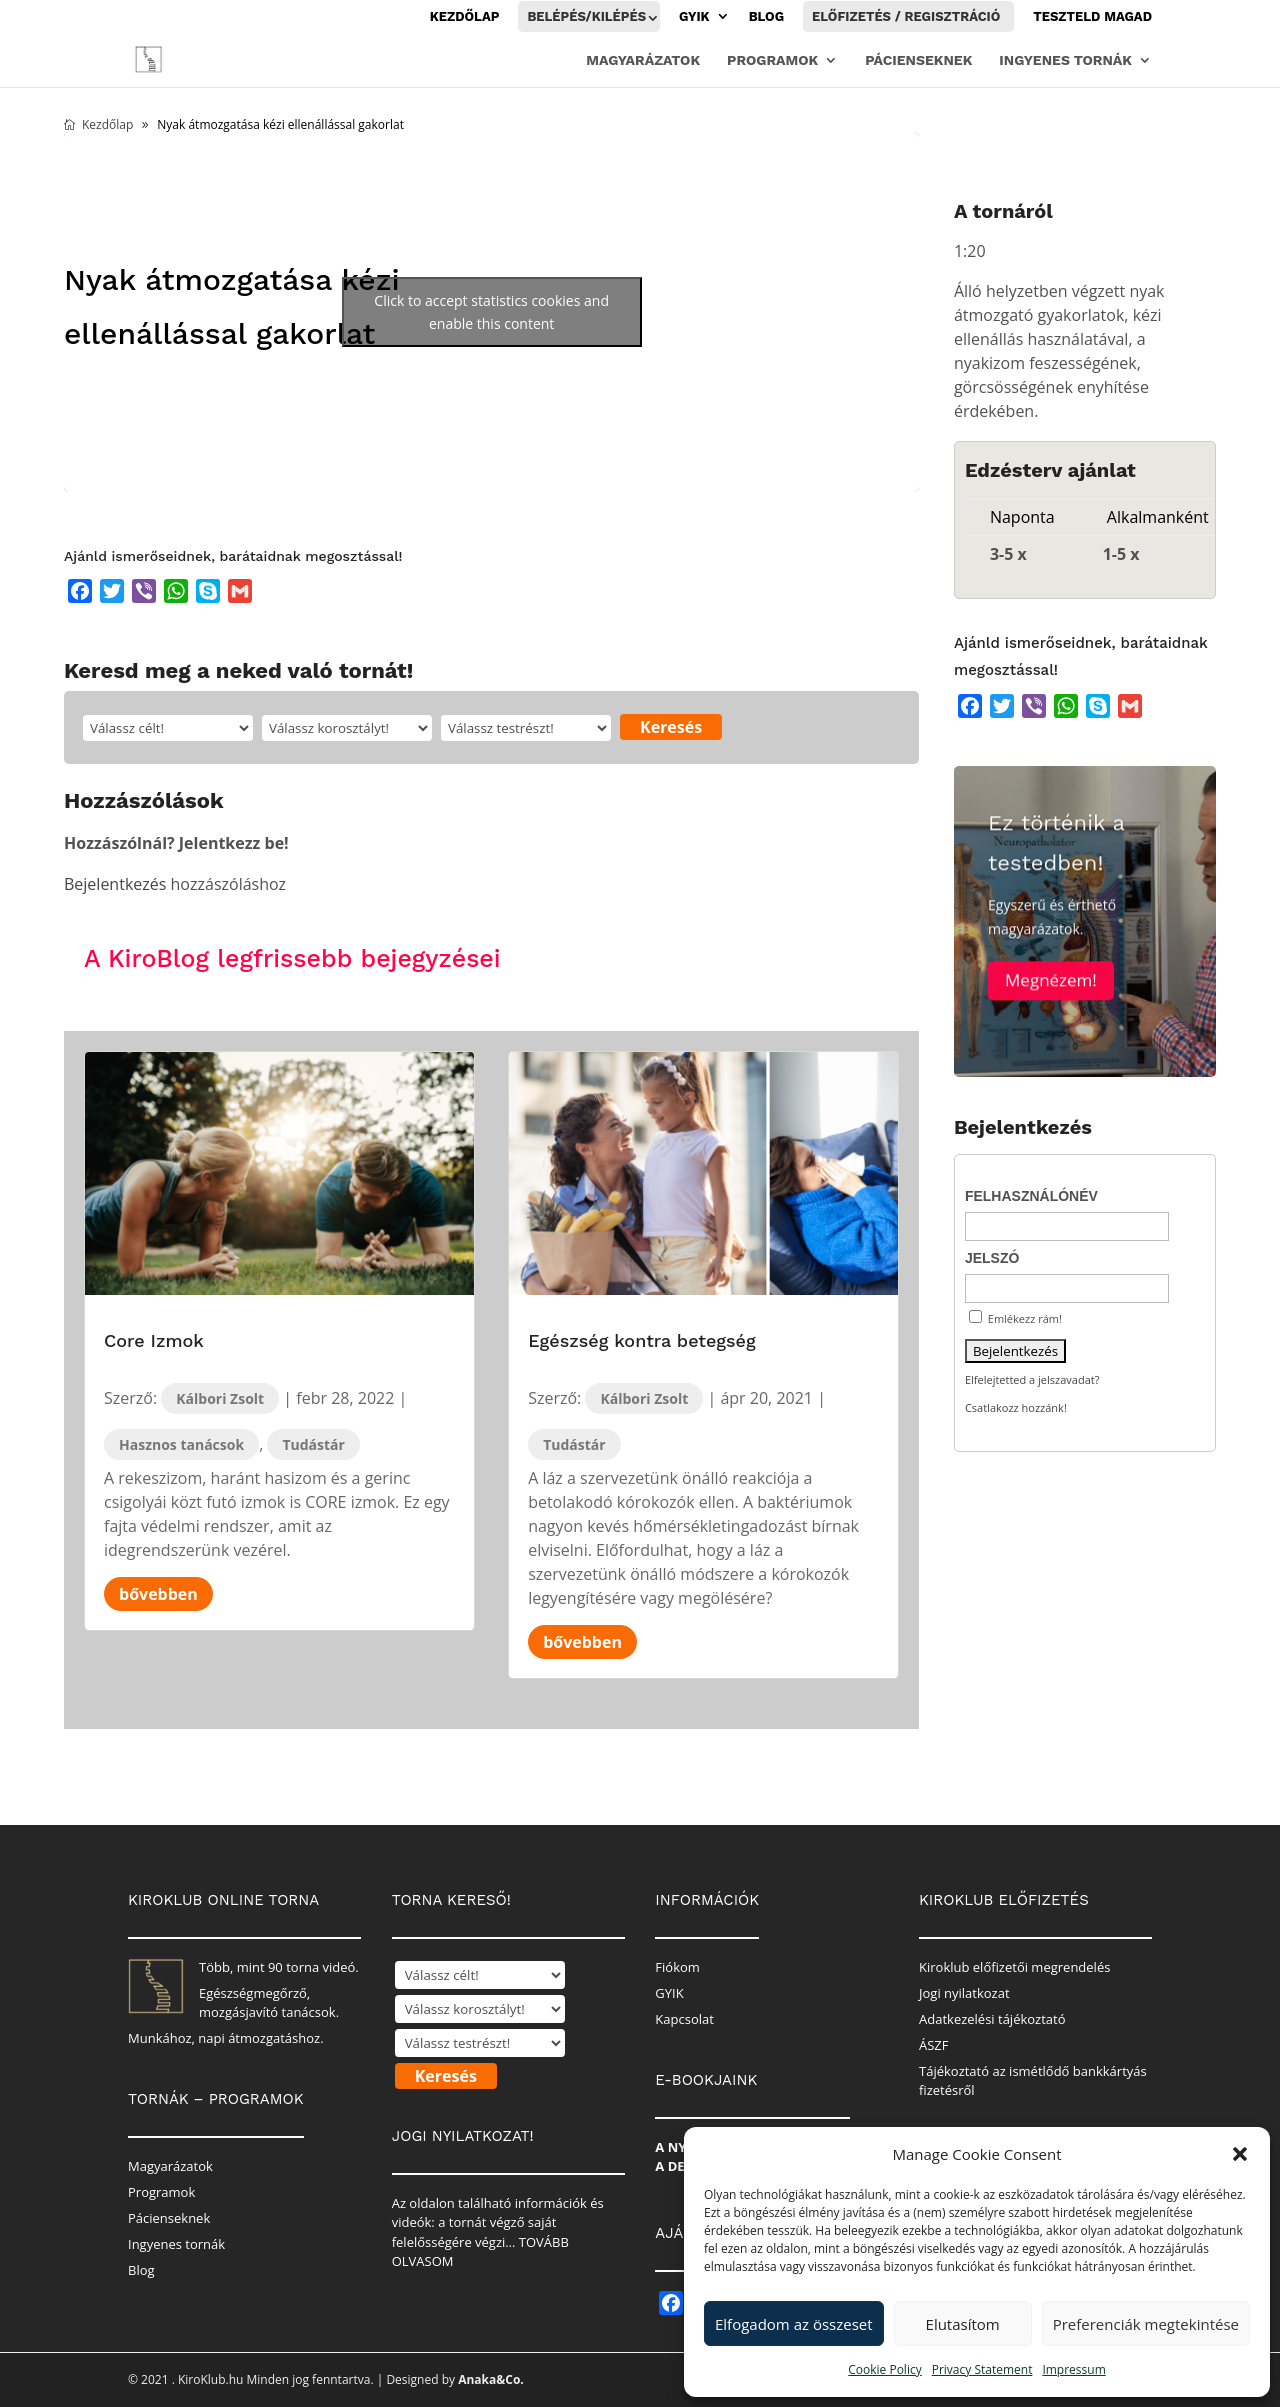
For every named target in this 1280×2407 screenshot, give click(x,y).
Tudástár (313, 1444)
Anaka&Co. (491, 2379)
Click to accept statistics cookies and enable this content (491, 312)
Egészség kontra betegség (642, 1340)
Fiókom (677, 1967)
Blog (766, 17)
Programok (772, 60)
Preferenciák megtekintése (1146, 2324)
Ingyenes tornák (1065, 60)
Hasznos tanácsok (181, 1444)
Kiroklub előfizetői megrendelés (1014, 1967)
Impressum (1073, 2369)
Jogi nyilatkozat (964, 1993)
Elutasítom (963, 2324)
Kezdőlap (465, 17)
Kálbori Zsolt (220, 1398)
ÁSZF (934, 2045)
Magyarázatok (643, 60)
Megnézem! (1051, 1002)
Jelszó (992, 1258)
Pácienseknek (918, 60)
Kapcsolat (684, 2019)
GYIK (694, 17)
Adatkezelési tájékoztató (992, 2019)
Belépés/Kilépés (586, 16)
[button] (1240, 2154)
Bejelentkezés (115, 884)
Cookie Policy (884, 2369)
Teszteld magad (1092, 17)
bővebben (158, 1594)
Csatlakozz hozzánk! (1016, 1407)
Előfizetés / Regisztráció (906, 16)
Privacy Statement (982, 2369)
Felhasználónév (1031, 1196)
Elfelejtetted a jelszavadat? (1032, 1379)
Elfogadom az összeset (794, 2324)
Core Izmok (154, 1340)
